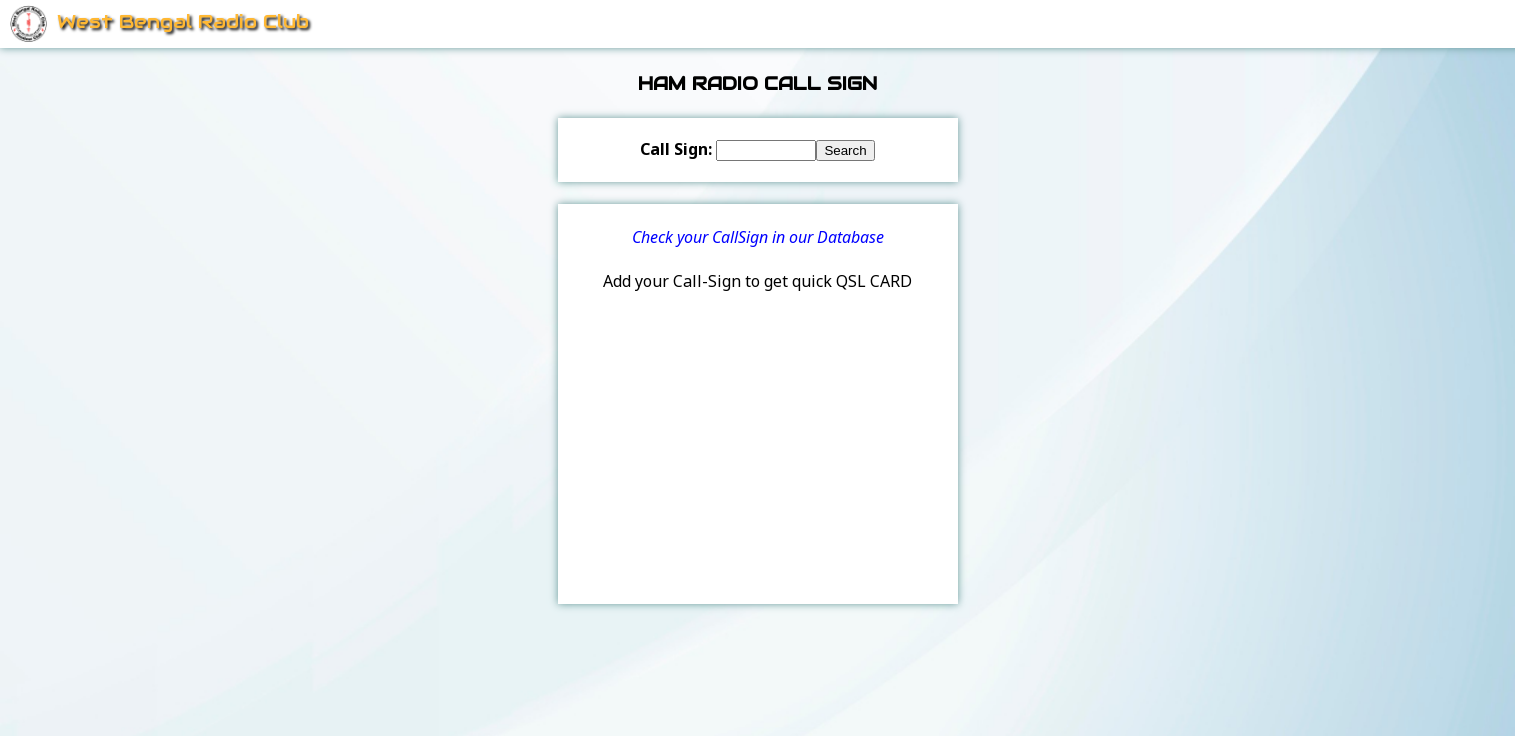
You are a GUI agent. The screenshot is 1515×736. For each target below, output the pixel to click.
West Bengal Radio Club (183, 21)
